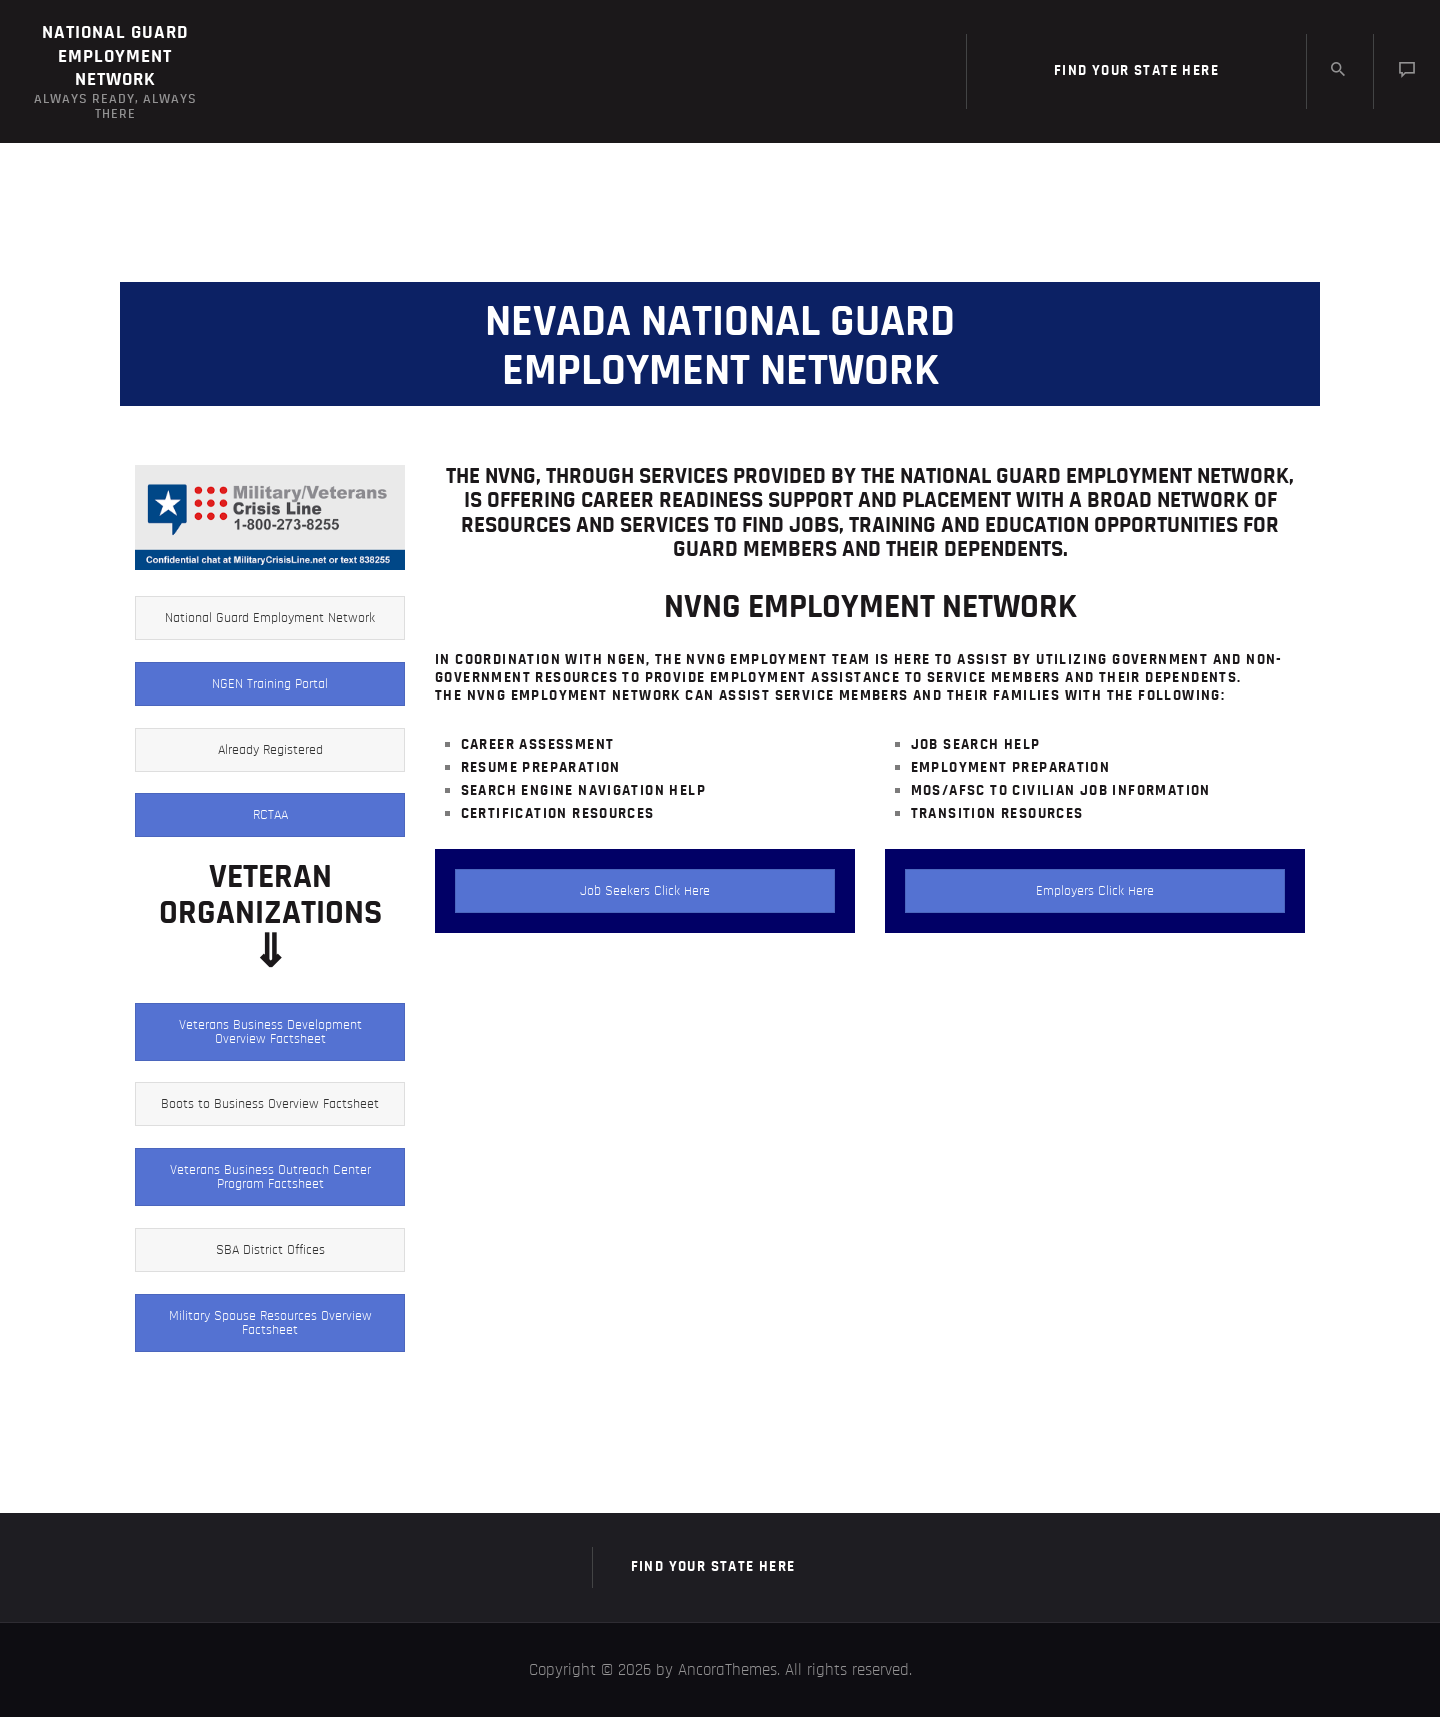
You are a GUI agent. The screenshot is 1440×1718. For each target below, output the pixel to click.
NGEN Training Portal (270, 685)
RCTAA (270, 816)
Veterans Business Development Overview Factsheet (270, 1032)
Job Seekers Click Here (645, 891)
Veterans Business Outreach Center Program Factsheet (270, 1178)
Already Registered (270, 750)
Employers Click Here (1095, 891)
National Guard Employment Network (270, 619)
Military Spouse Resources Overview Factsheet (270, 1323)
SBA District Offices (270, 1250)
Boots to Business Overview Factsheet (270, 1105)
